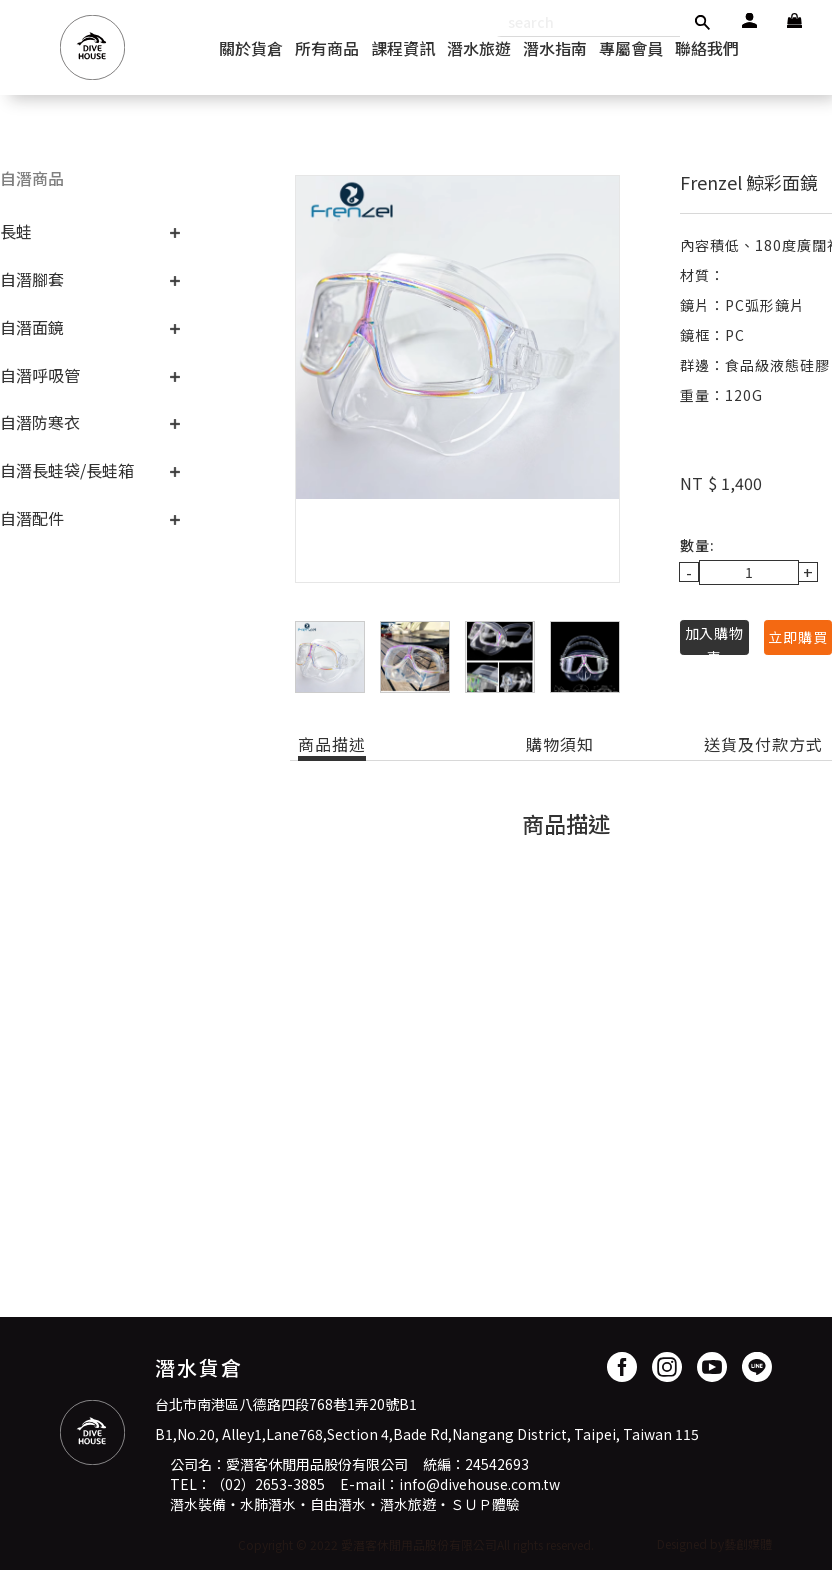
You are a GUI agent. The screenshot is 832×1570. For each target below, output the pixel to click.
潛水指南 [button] (555, 48)
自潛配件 (32, 518)
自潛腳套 (32, 279)
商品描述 (332, 744)
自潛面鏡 (32, 327)
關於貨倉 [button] (251, 48)
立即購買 (797, 637)
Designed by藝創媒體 (714, 1543)
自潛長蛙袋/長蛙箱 (67, 470)
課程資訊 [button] (403, 48)
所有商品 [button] (327, 48)
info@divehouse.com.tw (479, 1484)
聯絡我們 (707, 48)
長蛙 (16, 231)
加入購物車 (714, 639)
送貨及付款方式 (763, 744)
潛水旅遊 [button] (479, 48)
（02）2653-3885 (268, 1484)
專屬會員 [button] (631, 48)
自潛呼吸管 (40, 375)
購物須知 (560, 744)
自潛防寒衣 (40, 422)
